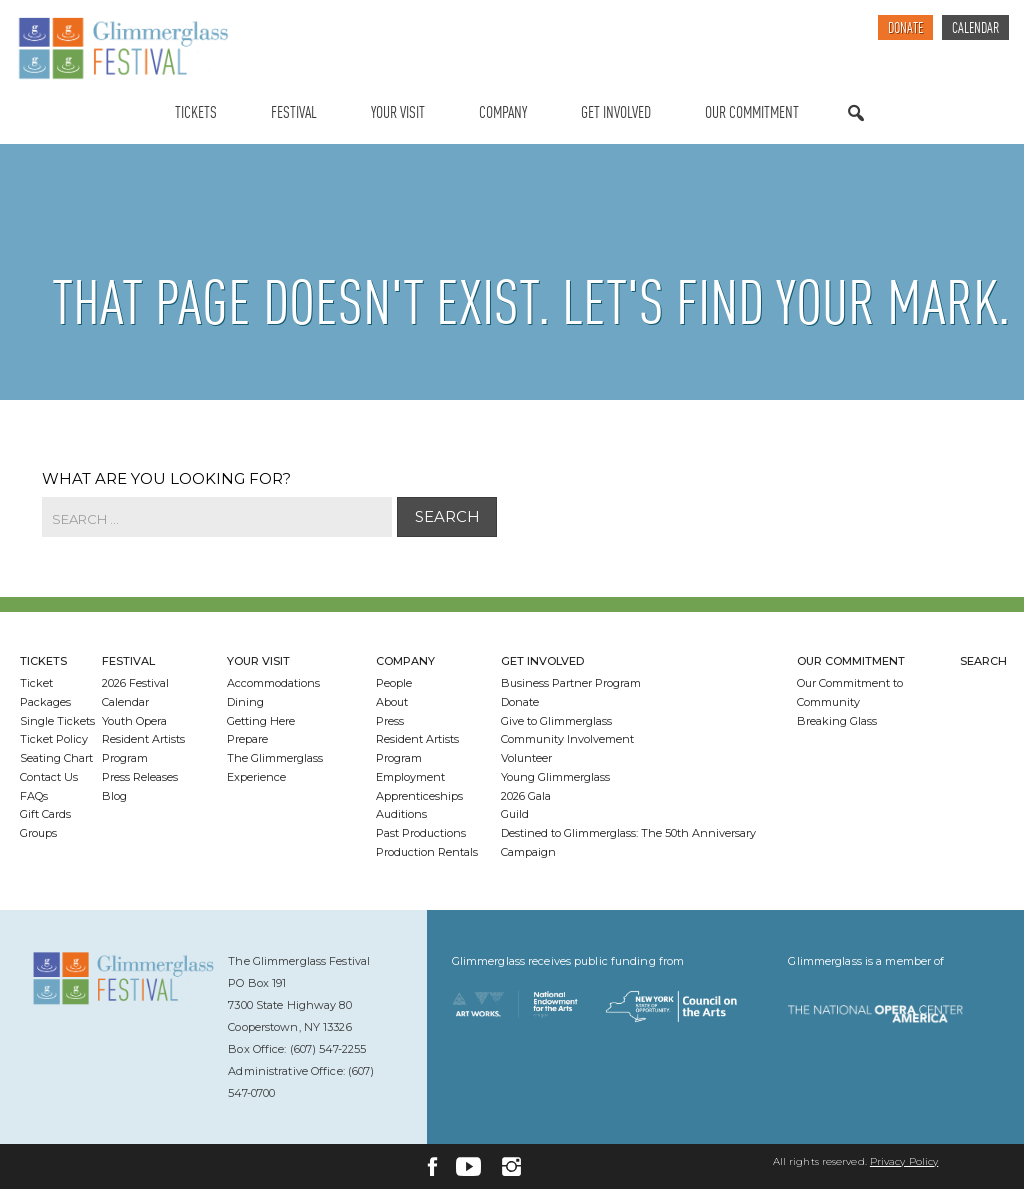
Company (503, 113)
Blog (114, 796)
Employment (410, 777)
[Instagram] (511, 1166)
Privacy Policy (904, 1161)
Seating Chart (56, 758)
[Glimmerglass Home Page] (123, 48)
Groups (38, 833)
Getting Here (261, 721)
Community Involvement (567, 739)
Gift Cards (45, 814)
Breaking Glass (837, 721)
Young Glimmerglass (555, 777)
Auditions (401, 814)
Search (856, 132)
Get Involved (616, 113)
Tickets (196, 113)
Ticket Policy (54, 739)
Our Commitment (752, 113)
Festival (294, 113)
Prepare (247, 739)
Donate (905, 29)
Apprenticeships (419, 796)
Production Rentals (427, 852)
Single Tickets (57, 721)
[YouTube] (468, 1166)
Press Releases (140, 777)
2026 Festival (135, 683)
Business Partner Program (571, 683)
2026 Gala (526, 796)
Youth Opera (134, 721)
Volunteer (526, 758)
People (394, 683)
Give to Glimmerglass (556, 721)
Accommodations (273, 683)
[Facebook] (432, 1166)
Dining (245, 702)
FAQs (34, 796)
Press (390, 721)
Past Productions (421, 833)
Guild (515, 814)
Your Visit (398, 113)
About (392, 702)
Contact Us (49, 777)
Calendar (975, 29)
